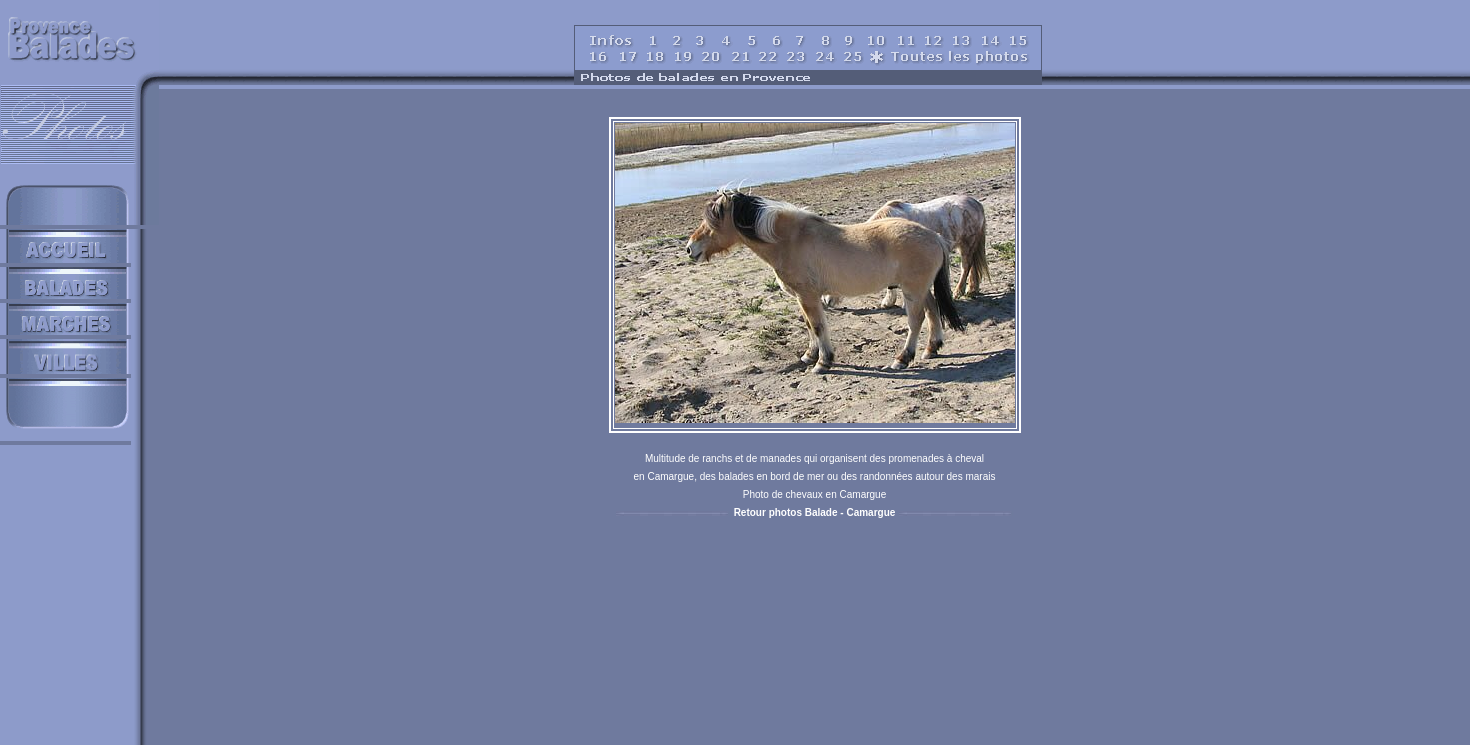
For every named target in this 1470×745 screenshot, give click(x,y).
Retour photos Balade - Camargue (815, 512)
